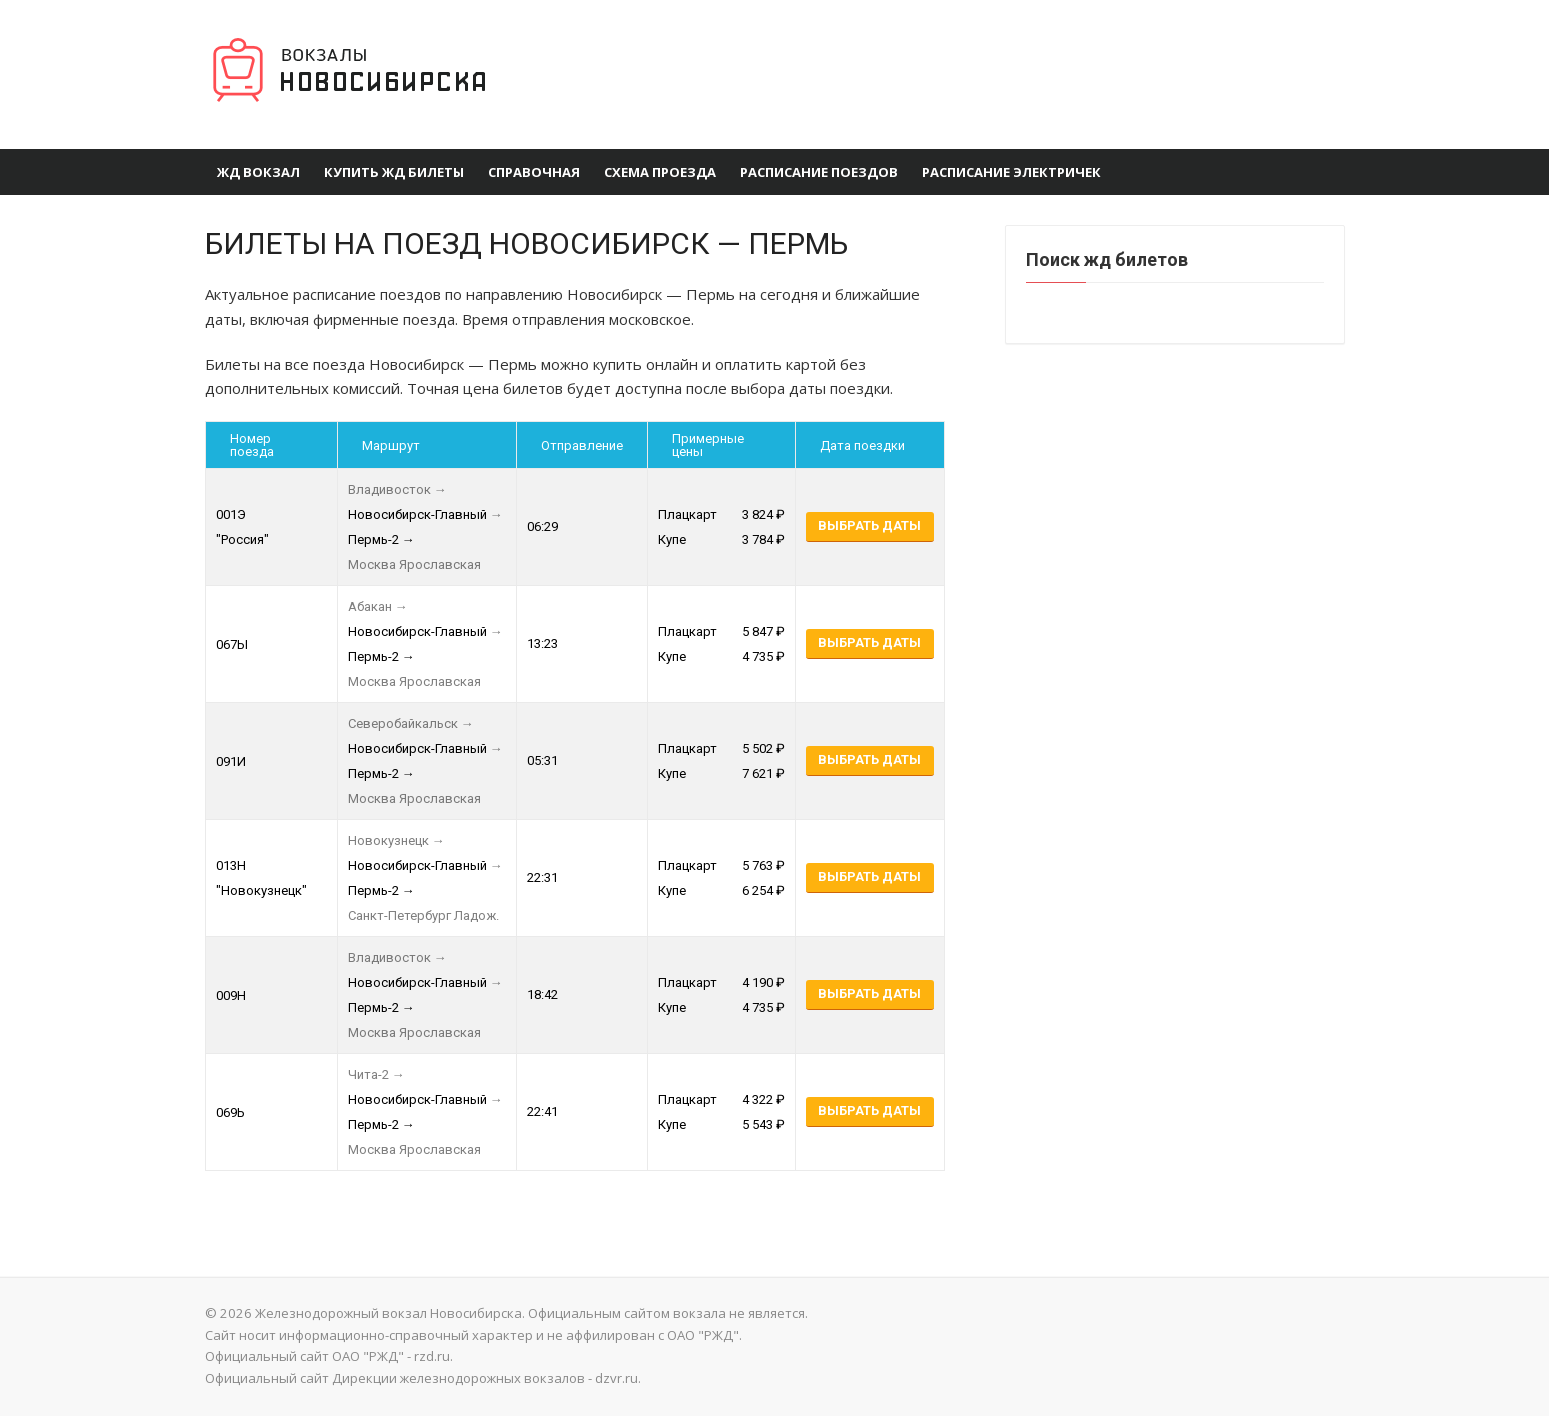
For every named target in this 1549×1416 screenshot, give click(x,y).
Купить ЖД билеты (394, 172)
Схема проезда (660, 172)
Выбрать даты (869, 525)
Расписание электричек (1011, 172)
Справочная (534, 172)
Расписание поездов (819, 172)
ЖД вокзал (258, 172)
